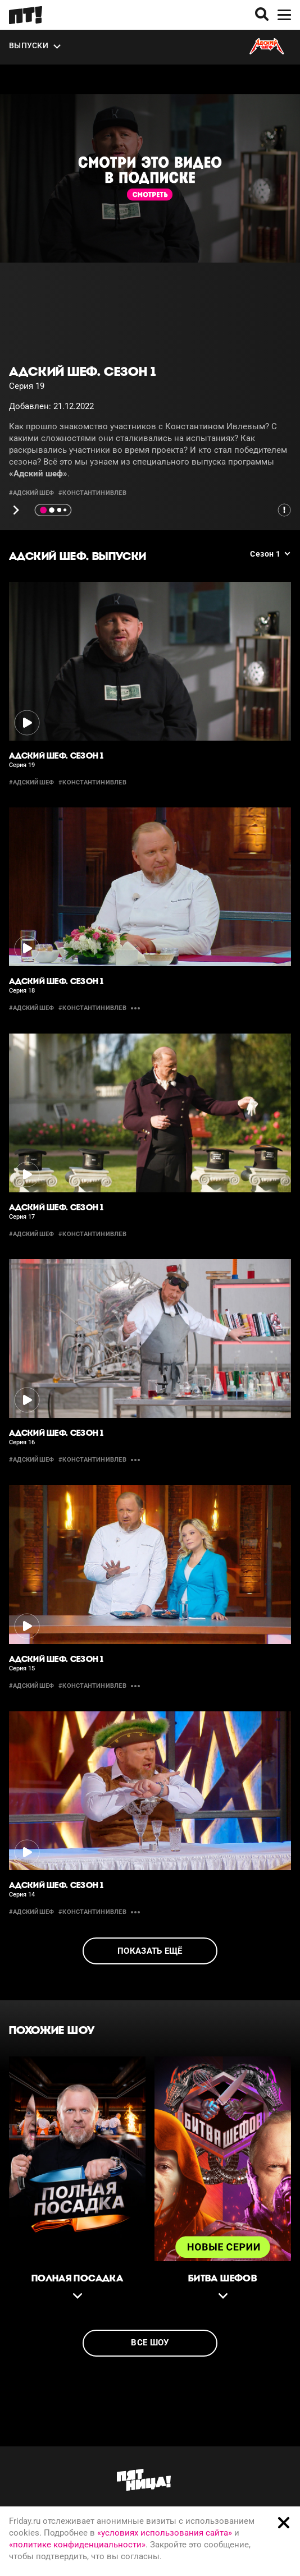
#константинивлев (92, 493)
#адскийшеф (31, 493)
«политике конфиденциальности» (77, 2545)
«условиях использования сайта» (164, 2533)
